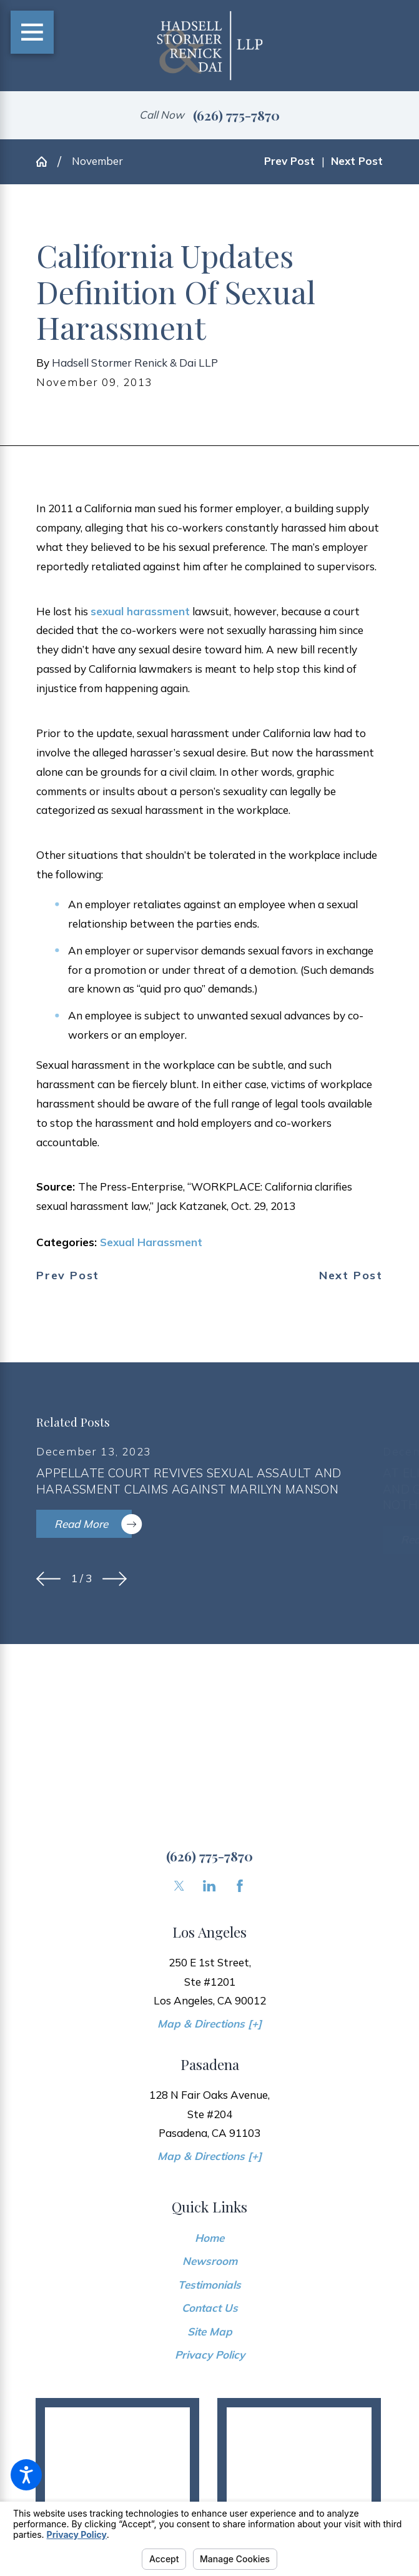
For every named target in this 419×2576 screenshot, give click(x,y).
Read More (93, 1524)
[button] (26, 2474)
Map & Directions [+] (209, 2023)
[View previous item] (48, 1579)
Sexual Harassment (151, 1242)
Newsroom (209, 2260)
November (97, 160)
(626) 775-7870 (236, 115)
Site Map (209, 2331)
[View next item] (114, 1579)
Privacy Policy (210, 2354)
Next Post (351, 1275)
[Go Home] (46, 161)
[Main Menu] (32, 32)
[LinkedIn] (209, 1886)
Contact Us (210, 2307)
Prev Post (67, 1275)
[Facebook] (240, 1886)
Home (209, 2237)
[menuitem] (209, 2238)
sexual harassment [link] (140, 611)
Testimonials (209, 2284)
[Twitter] (179, 1886)
